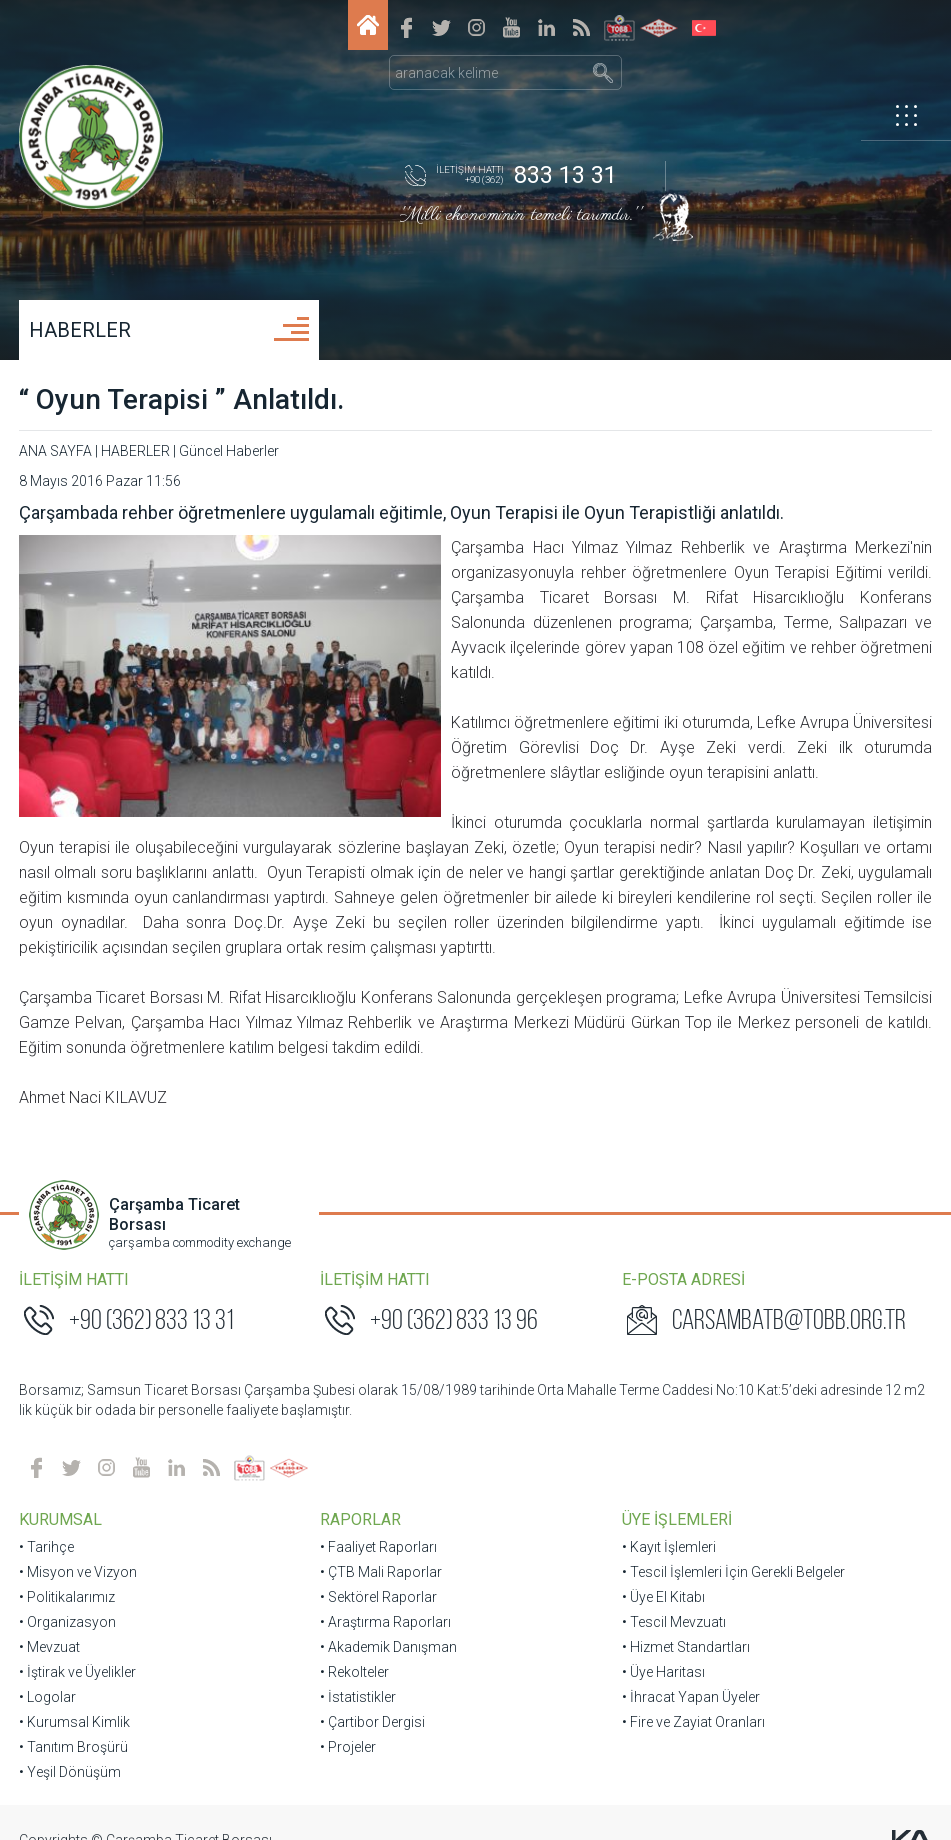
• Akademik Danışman (389, 1622)
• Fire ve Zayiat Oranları (692, 1697)
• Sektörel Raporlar (379, 1572)
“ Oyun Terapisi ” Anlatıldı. (182, 399)
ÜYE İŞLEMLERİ (676, 1494)
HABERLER (81, 330)
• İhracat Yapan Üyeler (690, 1672)
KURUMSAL (61, 1494)
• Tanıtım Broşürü (74, 1722)
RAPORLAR (361, 1494)
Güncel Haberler (230, 451)
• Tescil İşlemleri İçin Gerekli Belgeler (732, 1547)
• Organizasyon (68, 1597)
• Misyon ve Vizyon (79, 1547)
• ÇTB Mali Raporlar (382, 1547)
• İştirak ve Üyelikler (78, 1647)
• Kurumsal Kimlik (75, 1697)
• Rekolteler (355, 1647)
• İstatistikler (359, 1672)
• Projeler (349, 1722)
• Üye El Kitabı (662, 1572)
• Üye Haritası (662, 1647)
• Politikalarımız (68, 1572)
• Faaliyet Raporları (379, 1522)
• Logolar (48, 1672)
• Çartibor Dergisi (373, 1697)
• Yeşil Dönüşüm (71, 1747)
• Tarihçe (47, 1522)
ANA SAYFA (56, 451)
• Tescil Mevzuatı (673, 1597)
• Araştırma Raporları (386, 1597)
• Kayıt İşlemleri (668, 1522)
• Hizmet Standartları (685, 1622)
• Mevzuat (50, 1622)
